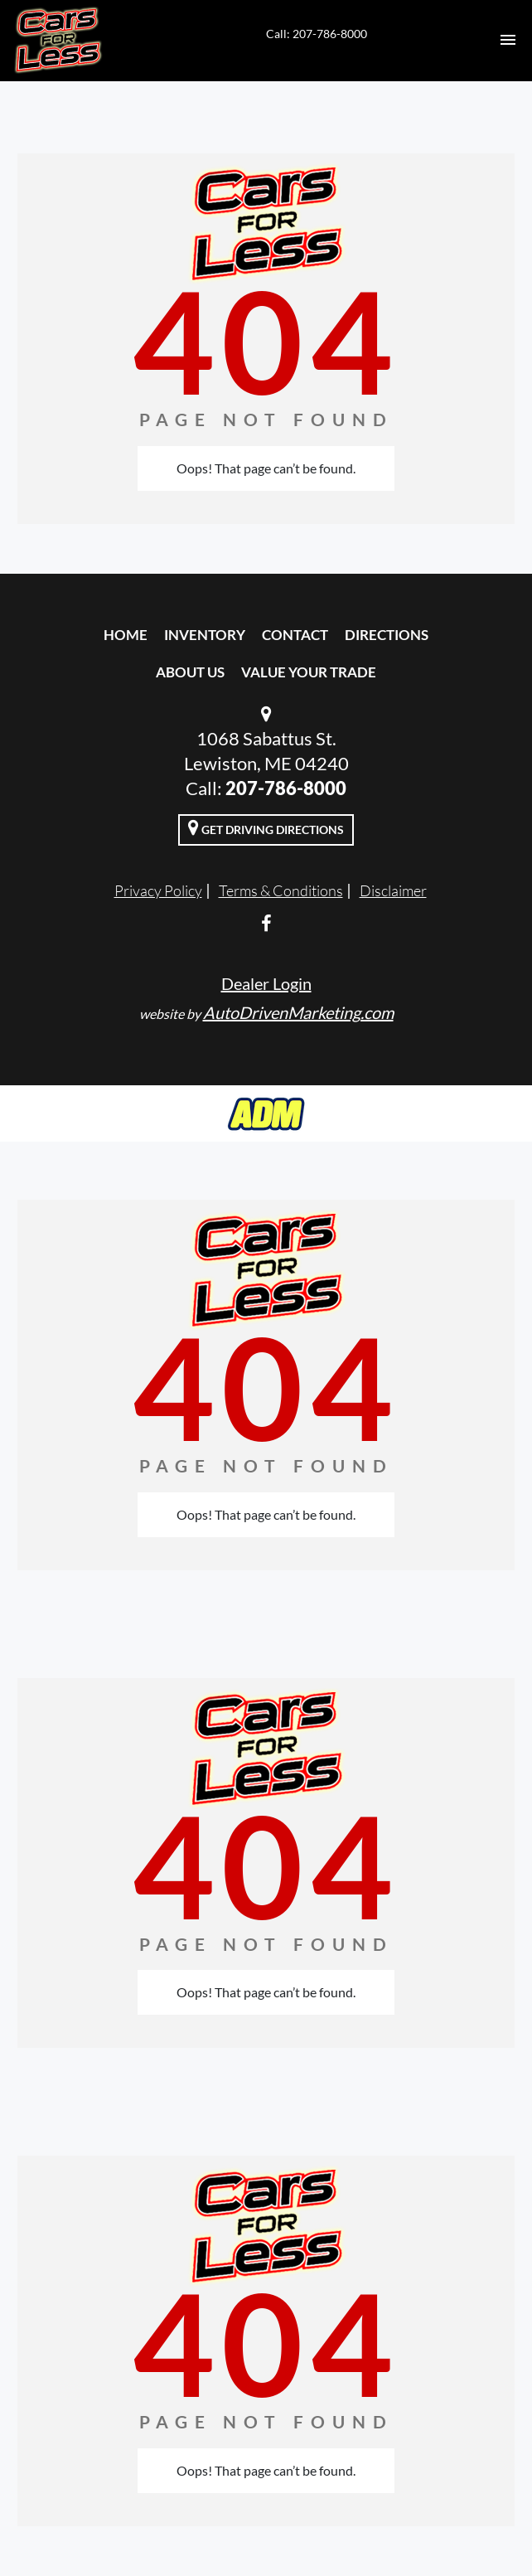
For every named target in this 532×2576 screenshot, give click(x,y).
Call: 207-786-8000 (316, 34)
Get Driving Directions (266, 827)
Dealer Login (266, 983)
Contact (295, 634)
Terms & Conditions (281, 890)
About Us (190, 672)
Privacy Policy (158, 890)
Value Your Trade (308, 672)
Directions (386, 634)
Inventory (204, 634)
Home (126, 634)
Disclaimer (393, 890)
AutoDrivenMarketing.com (298, 1012)
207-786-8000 (285, 788)
